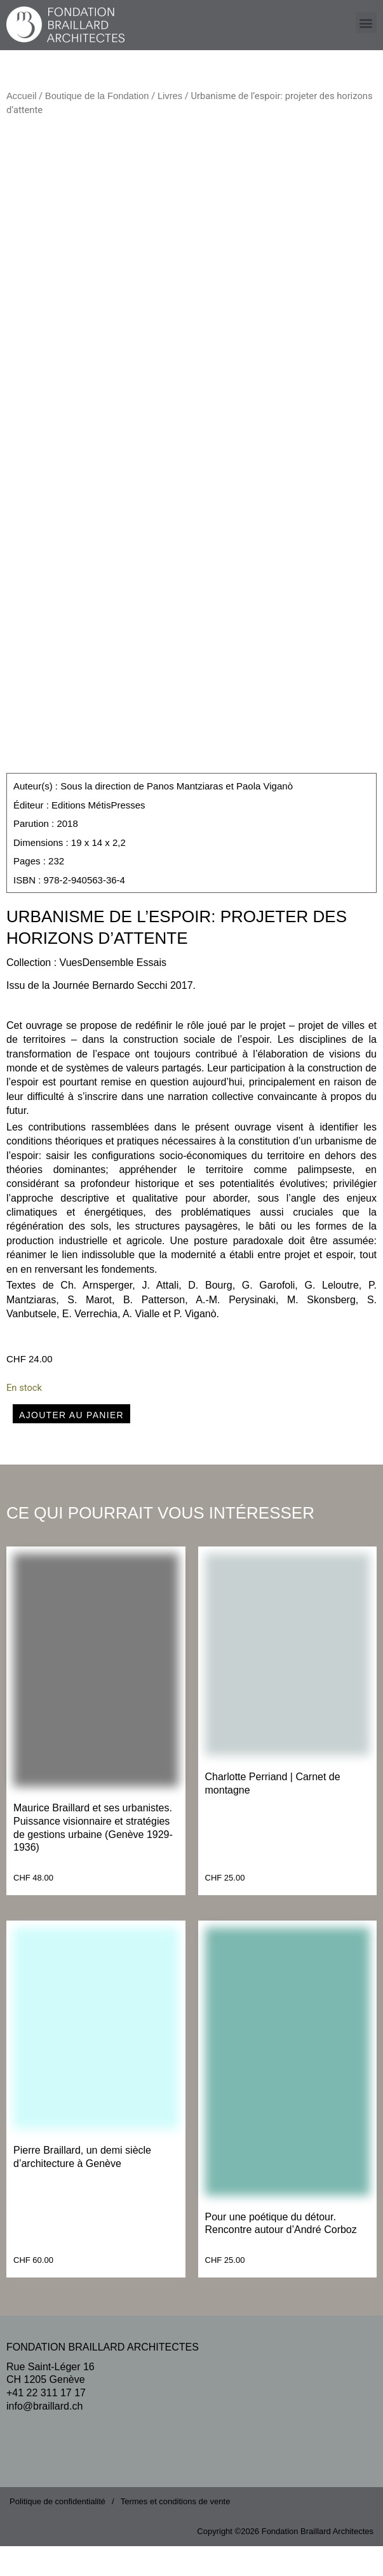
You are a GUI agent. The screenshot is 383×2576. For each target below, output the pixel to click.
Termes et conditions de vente (176, 2530)
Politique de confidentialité (57, 2530)
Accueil (21, 96)
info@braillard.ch (44, 2435)
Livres (170, 96)
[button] (366, 22)
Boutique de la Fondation (97, 96)
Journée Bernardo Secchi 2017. (124, 1015)
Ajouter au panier (71, 1444)
